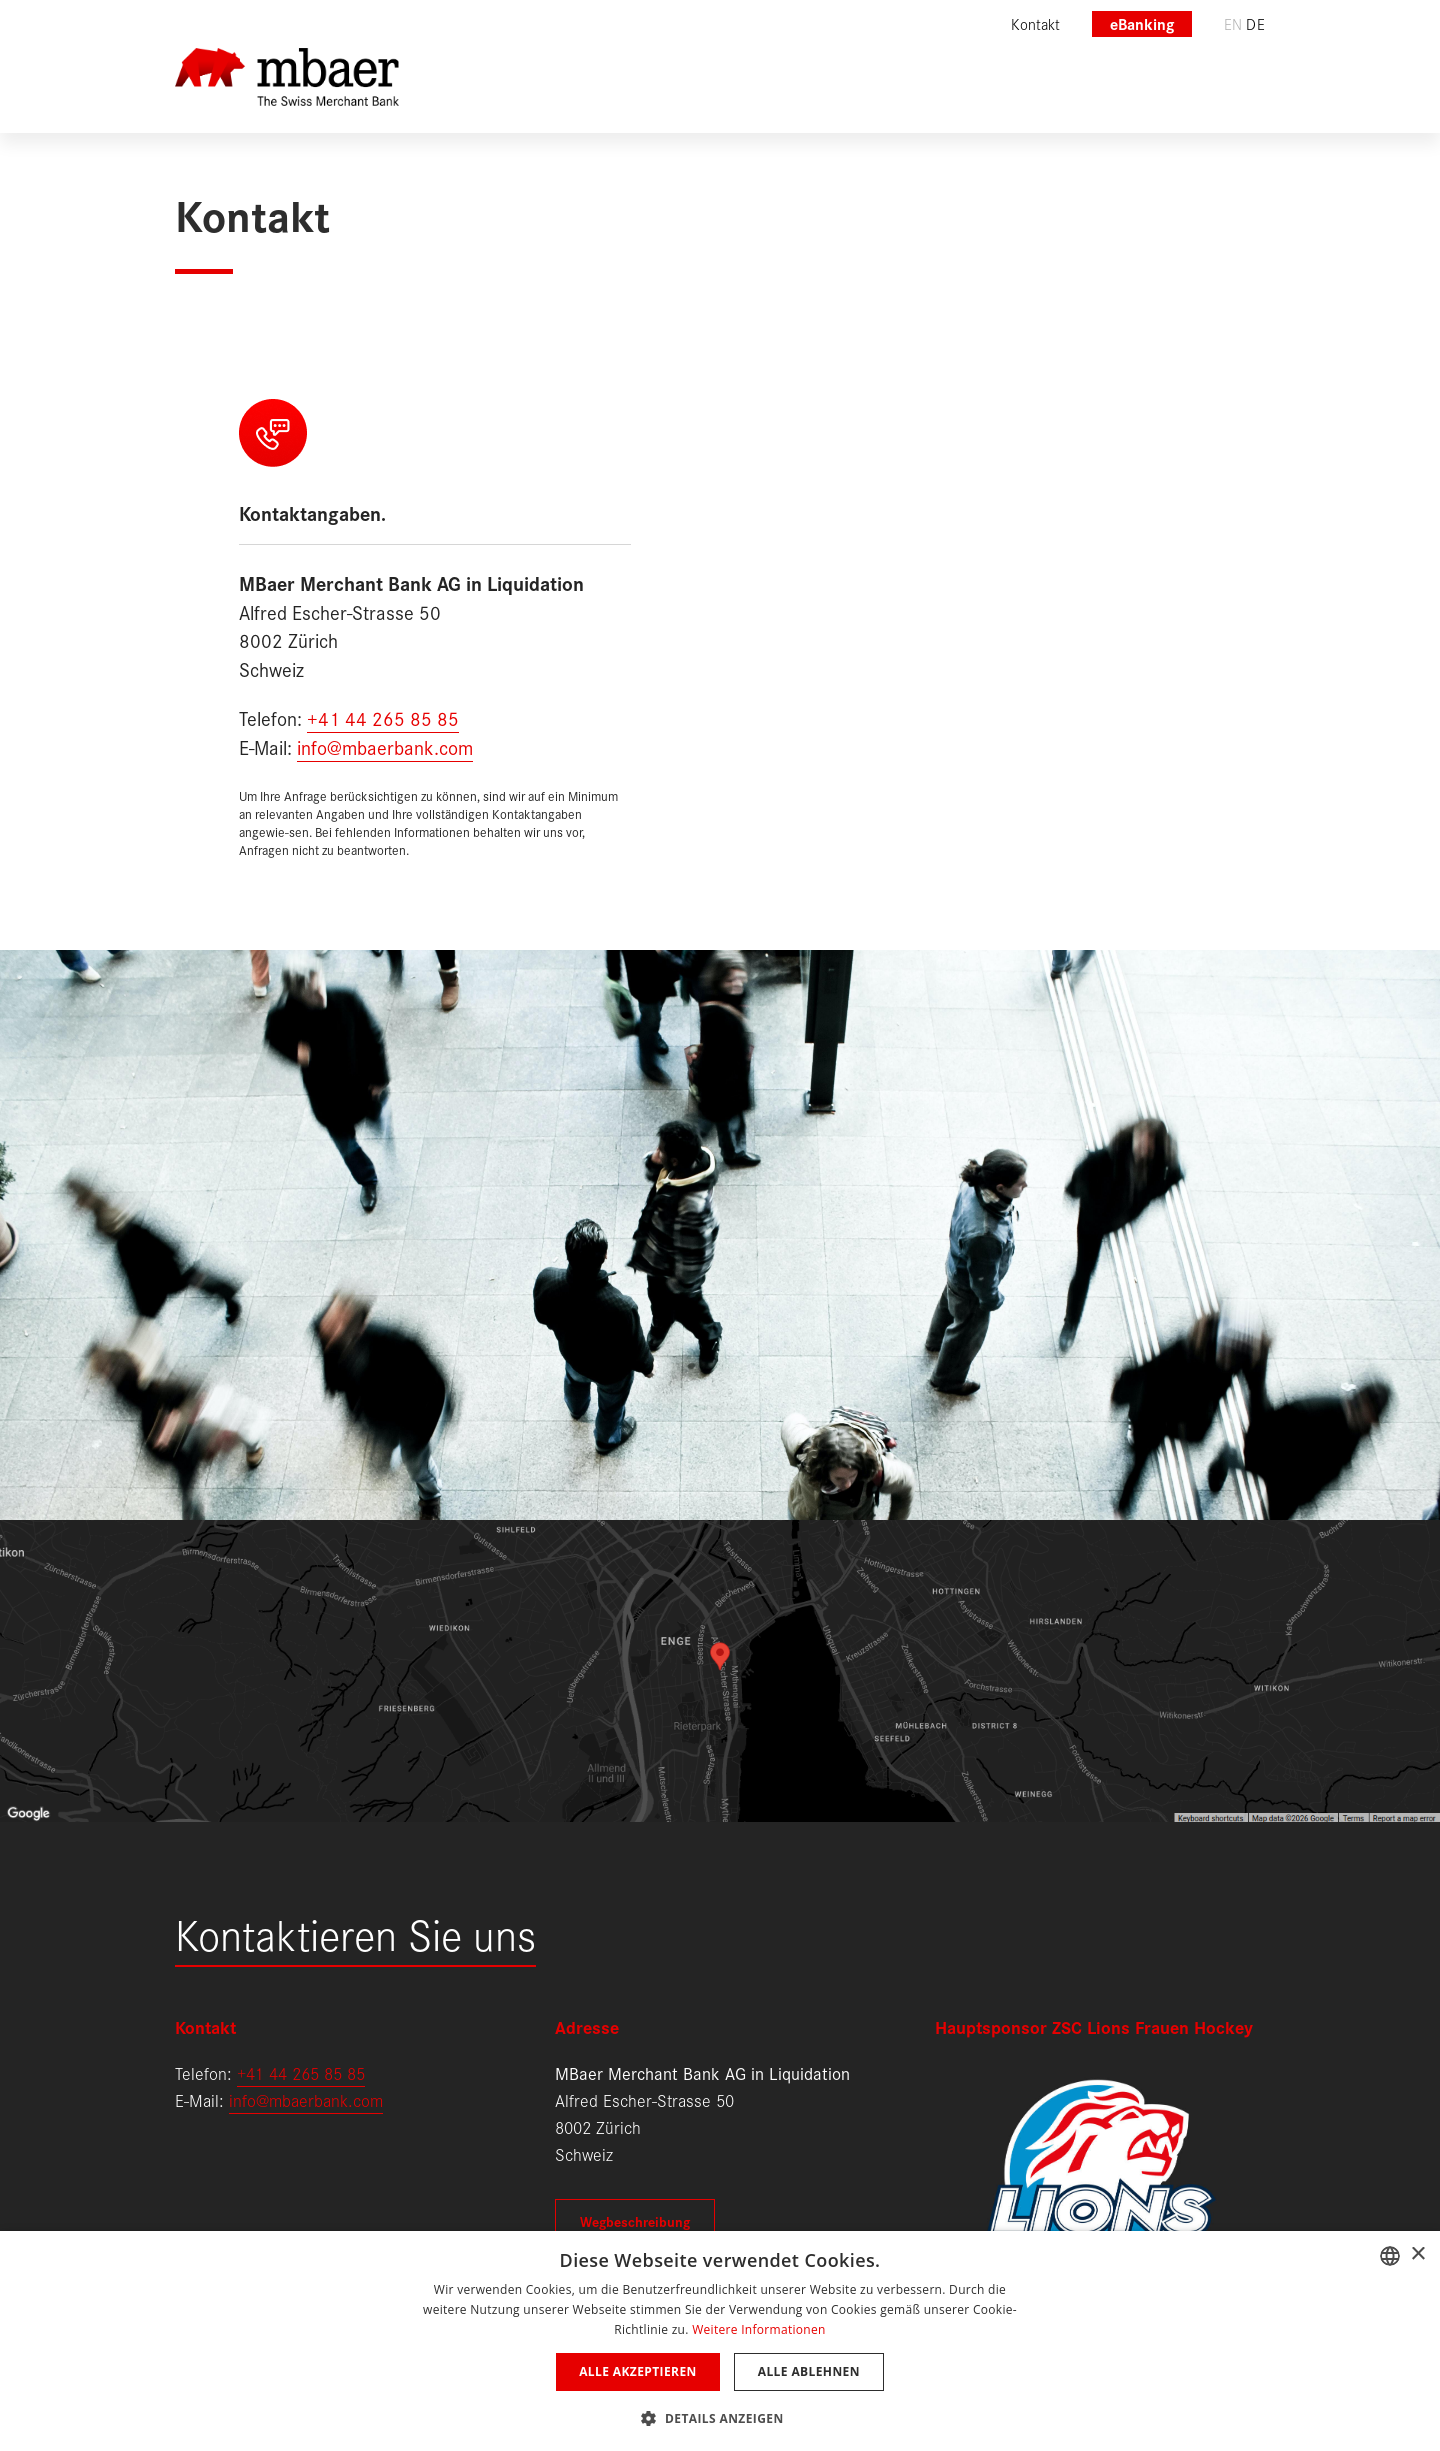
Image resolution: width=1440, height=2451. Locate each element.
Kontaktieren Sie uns (355, 1932)
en (1233, 23)
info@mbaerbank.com (385, 746)
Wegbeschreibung (635, 2221)
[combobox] (1390, 2256)
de (1255, 23)
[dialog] (720, 2341)
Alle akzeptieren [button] (638, 2371)
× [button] (1417, 2254)
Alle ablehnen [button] (809, 2371)
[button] (719, 2416)
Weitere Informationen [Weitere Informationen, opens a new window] (759, 2329)
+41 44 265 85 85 (383, 717)
